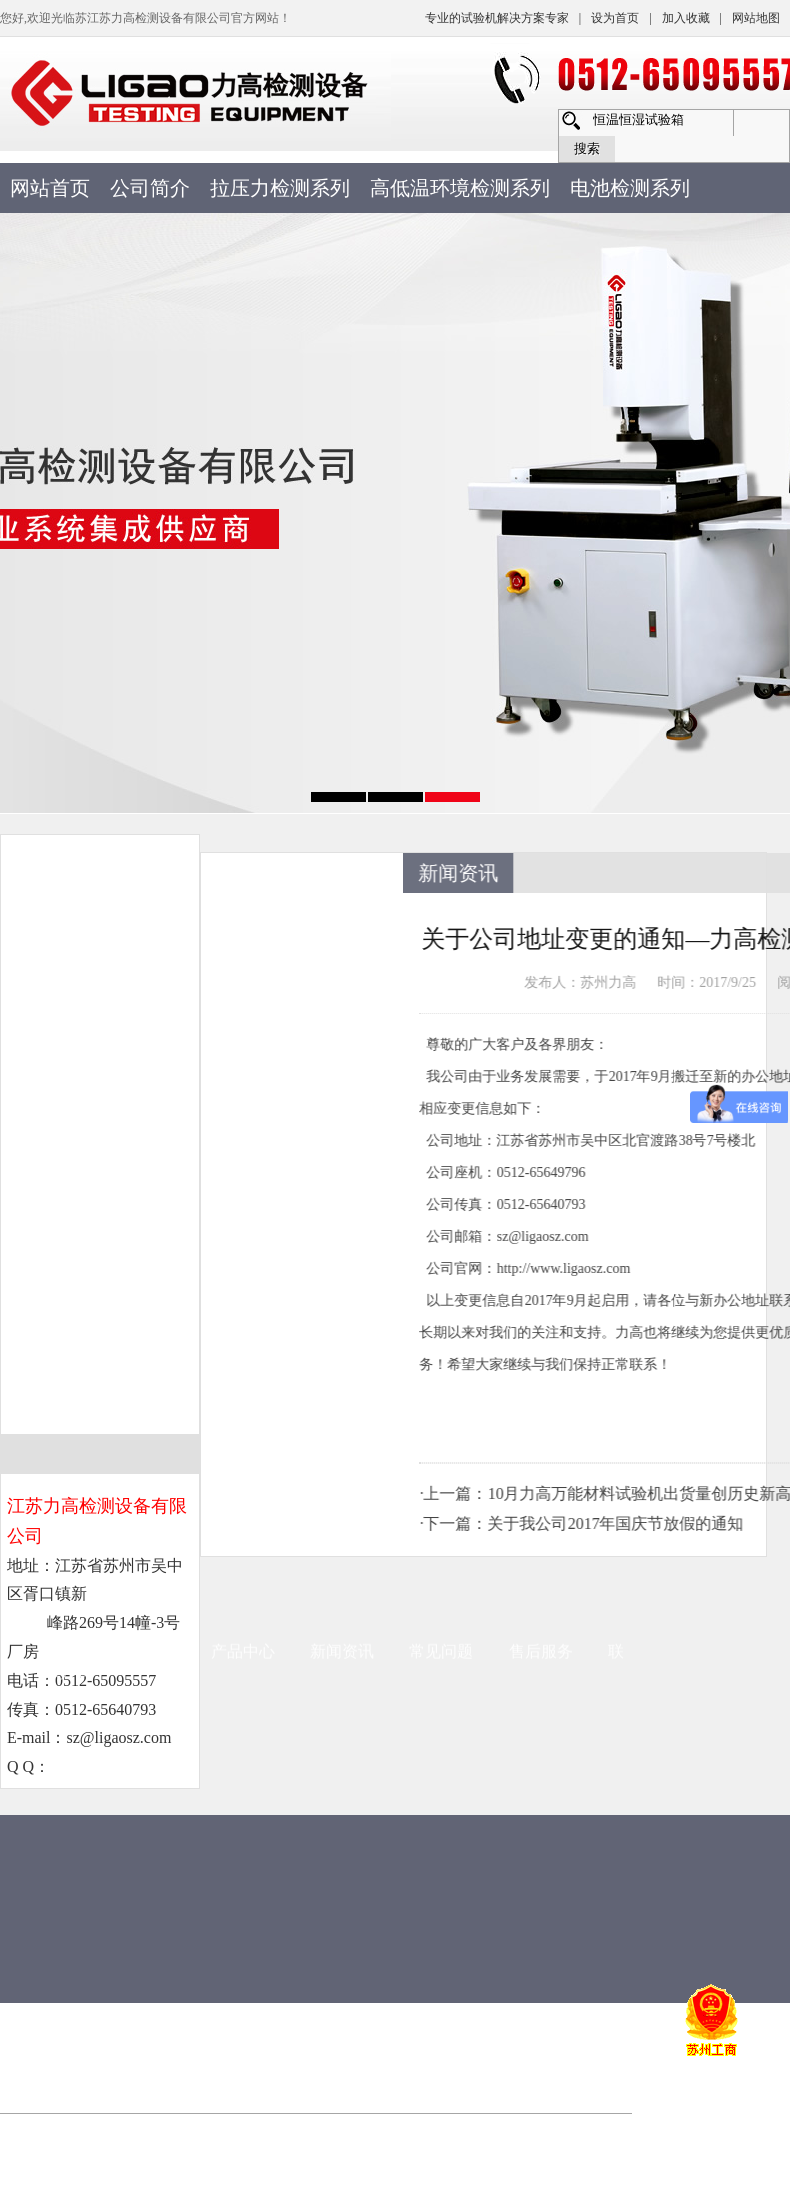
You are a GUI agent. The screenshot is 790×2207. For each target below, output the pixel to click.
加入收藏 (686, 18)
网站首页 (50, 188)
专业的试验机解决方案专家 (497, 18)
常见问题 (441, 1280)
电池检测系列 (630, 188)
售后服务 (541, 1280)
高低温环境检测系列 (460, 188)
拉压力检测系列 (280, 188)
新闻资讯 (342, 1280)
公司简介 (150, 188)
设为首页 (615, 18)
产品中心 (243, 1280)
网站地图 (756, 18)
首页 (60, 1280)
